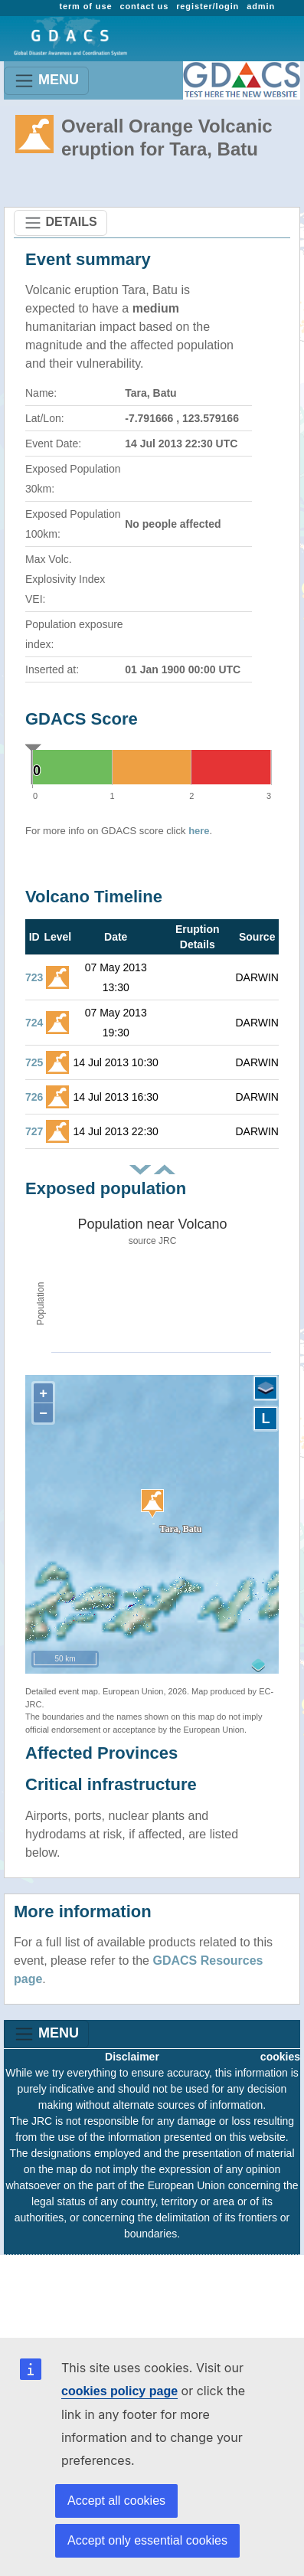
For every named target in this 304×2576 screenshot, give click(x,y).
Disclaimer (132, 2057)
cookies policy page (119, 2391)
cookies (280, 2057)
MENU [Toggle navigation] (46, 80)
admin (261, 6)
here (198, 830)
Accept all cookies (116, 2500)
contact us (143, 6)
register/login (207, 6)
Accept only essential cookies (147, 2540)
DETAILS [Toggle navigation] (60, 223)
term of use (85, 6)
